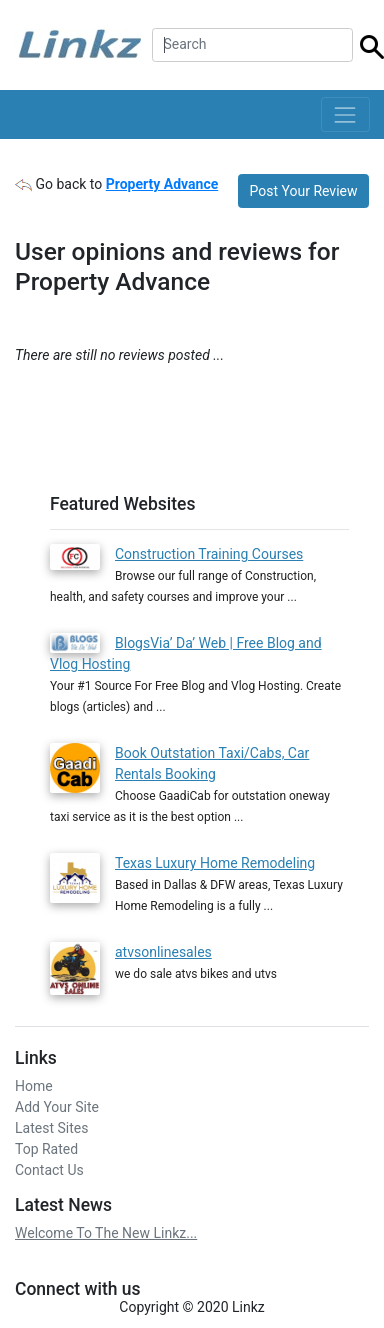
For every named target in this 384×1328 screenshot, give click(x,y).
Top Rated (46, 1149)
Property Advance (162, 184)
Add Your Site (57, 1107)
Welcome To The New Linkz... (106, 1233)
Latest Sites (51, 1128)
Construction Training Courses (209, 554)
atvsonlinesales (163, 952)
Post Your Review (304, 191)
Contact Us (49, 1170)
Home (34, 1086)
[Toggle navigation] (345, 114)
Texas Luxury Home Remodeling (215, 863)
